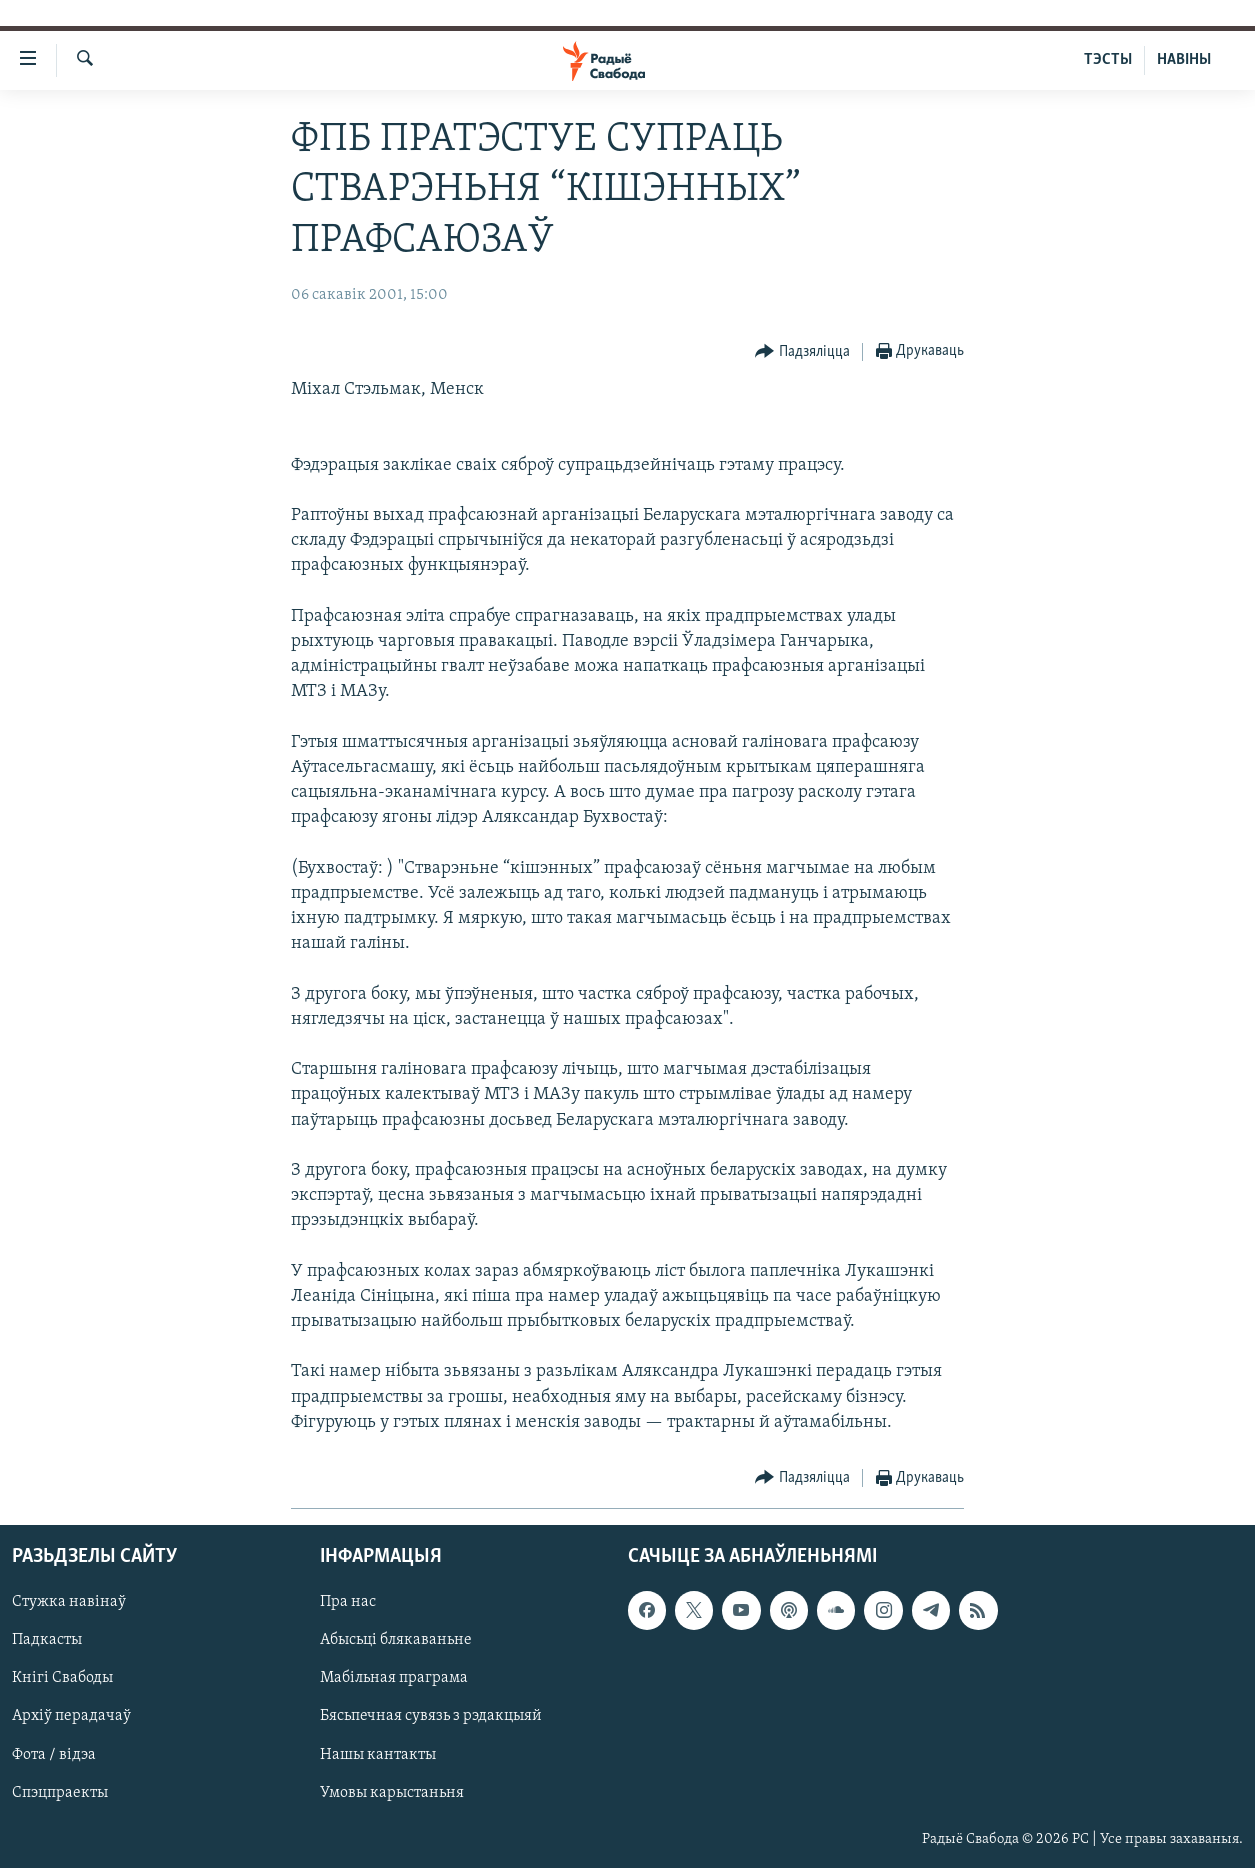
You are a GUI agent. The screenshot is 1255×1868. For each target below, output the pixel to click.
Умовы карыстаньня (392, 1793)
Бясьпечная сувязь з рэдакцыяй (431, 1717)
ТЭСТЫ (1108, 60)
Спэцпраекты (60, 1793)
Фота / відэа (54, 1755)
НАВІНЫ (1184, 60)
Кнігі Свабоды (62, 1679)
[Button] (802, 352)
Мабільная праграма (394, 1679)
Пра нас (348, 1602)
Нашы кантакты (378, 1755)
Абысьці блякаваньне (396, 1640)
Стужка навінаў (69, 1602)
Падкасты (47, 1640)
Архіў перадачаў (71, 1717)
